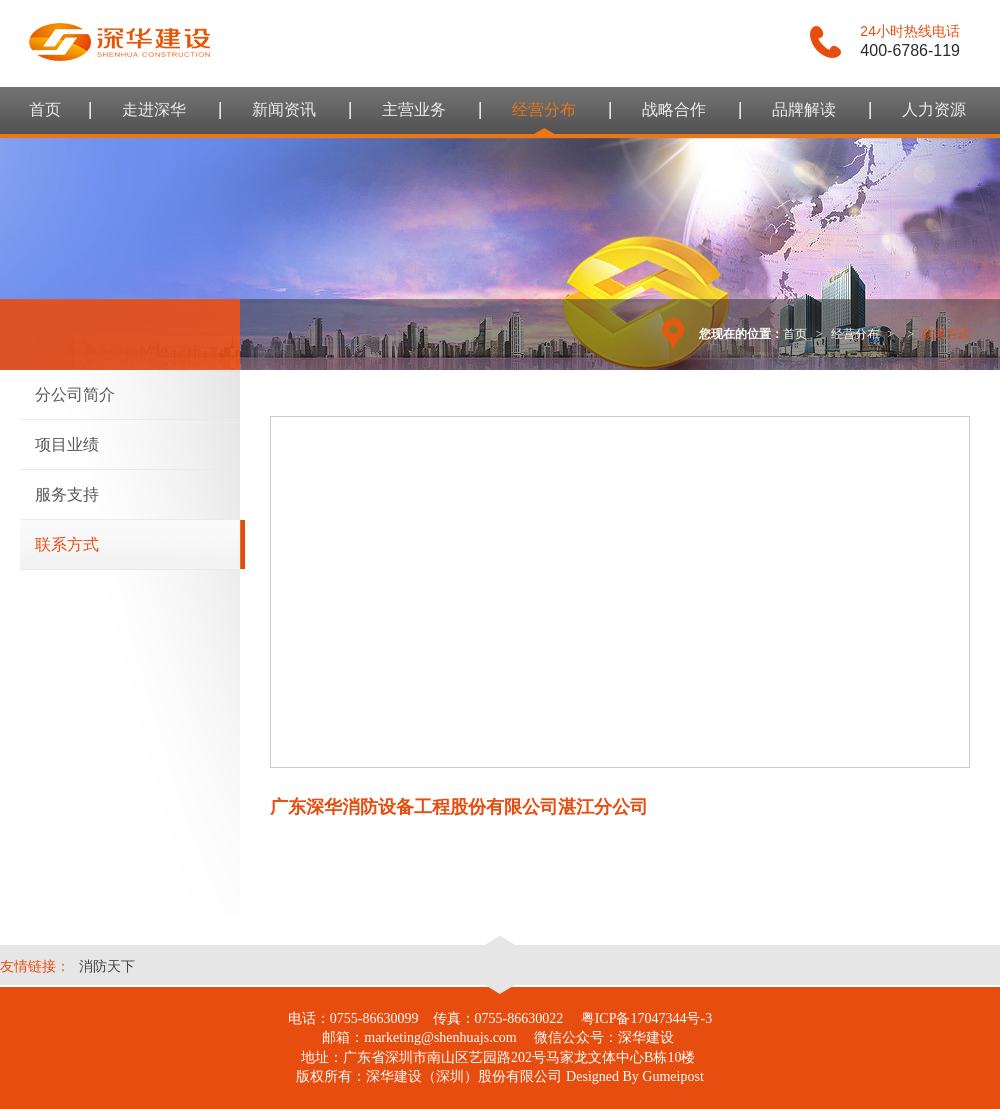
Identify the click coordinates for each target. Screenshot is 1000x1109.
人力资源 (934, 109)
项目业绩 (67, 444)
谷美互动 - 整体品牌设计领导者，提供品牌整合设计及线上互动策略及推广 (120, 42)
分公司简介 (75, 394)
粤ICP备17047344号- (643, 1018)
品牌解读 (804, 109)
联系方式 (67, 544)
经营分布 (544, 109)
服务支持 (67, 494)
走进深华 (154, 109)
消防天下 (107, 966)
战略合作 (674, 109)
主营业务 (414, 109)
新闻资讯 (284, 109)
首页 (45, 109)
